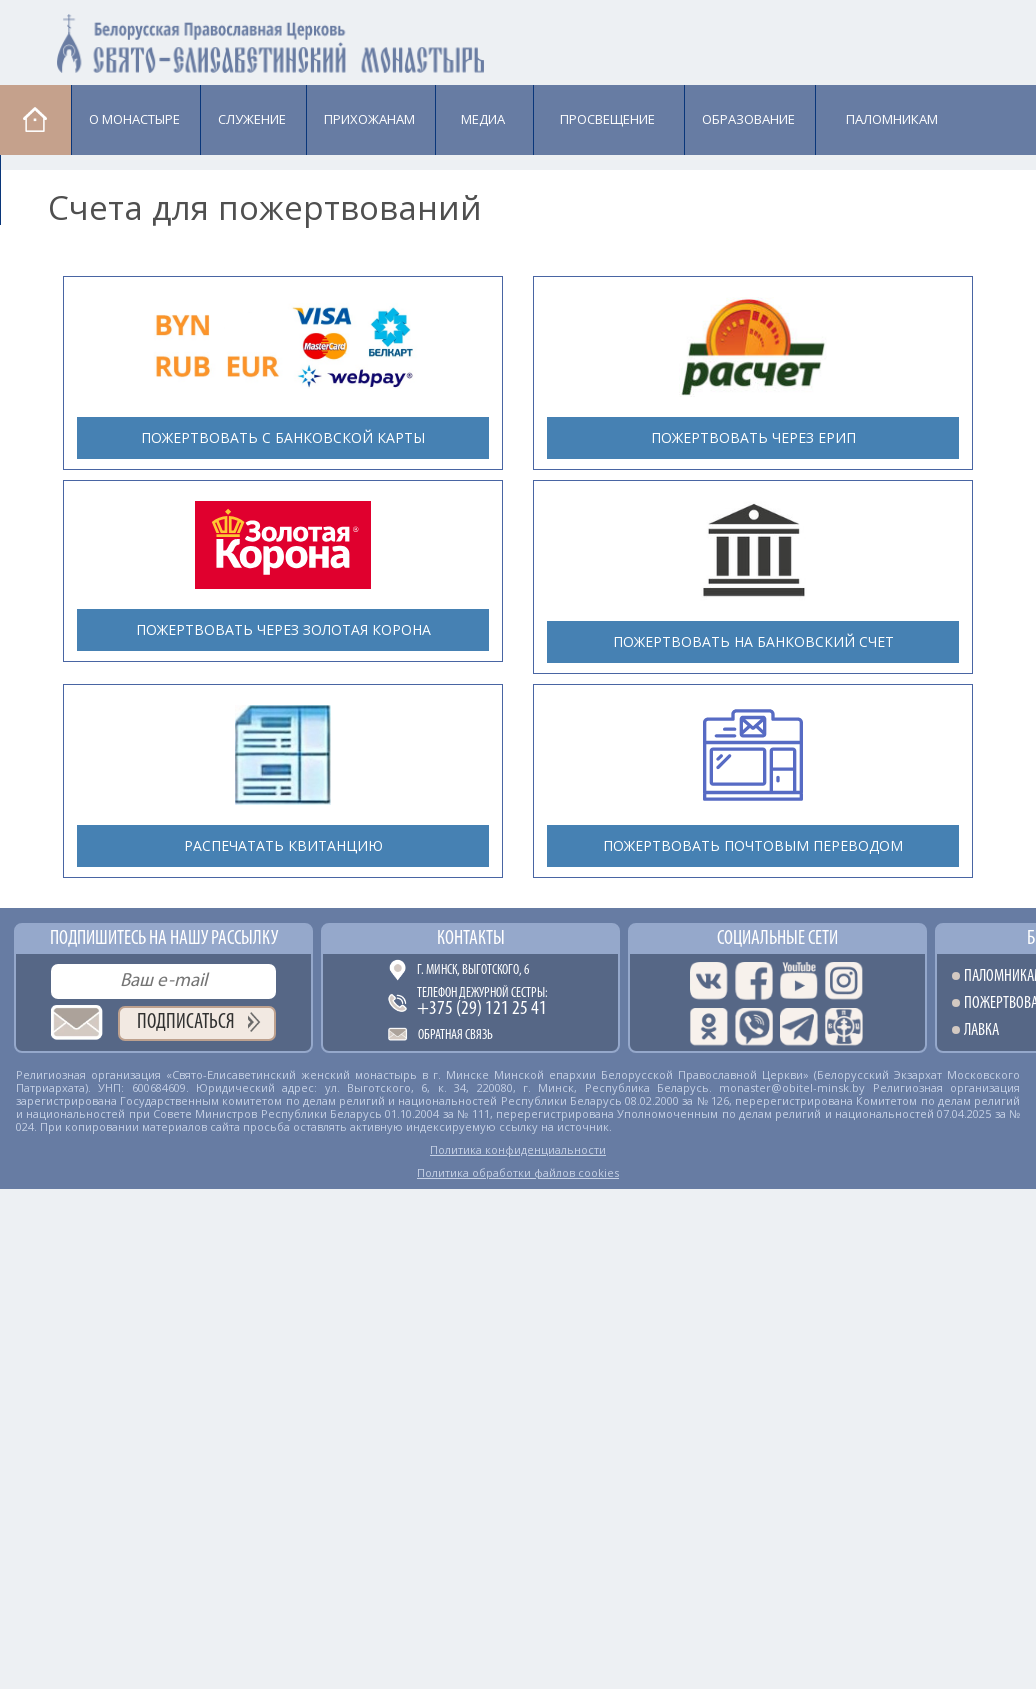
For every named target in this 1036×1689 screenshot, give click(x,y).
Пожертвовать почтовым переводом (753, 845)
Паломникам (892, 119)
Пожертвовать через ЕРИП (753, 437)
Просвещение (607, 119)
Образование (748, 119)
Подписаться (186, 1022)
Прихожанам (369, 119)
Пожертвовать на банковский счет (753, 641)
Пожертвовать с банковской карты (283, 437)
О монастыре (134, 119)
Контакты (471, 939)
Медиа (483, 119)
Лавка (51, 189)
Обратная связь (455, 1035)
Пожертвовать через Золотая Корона (283, 629)
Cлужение (252, 119)
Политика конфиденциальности (518, 1149)
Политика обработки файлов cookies (518, 1172)
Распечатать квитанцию (283, 845)
